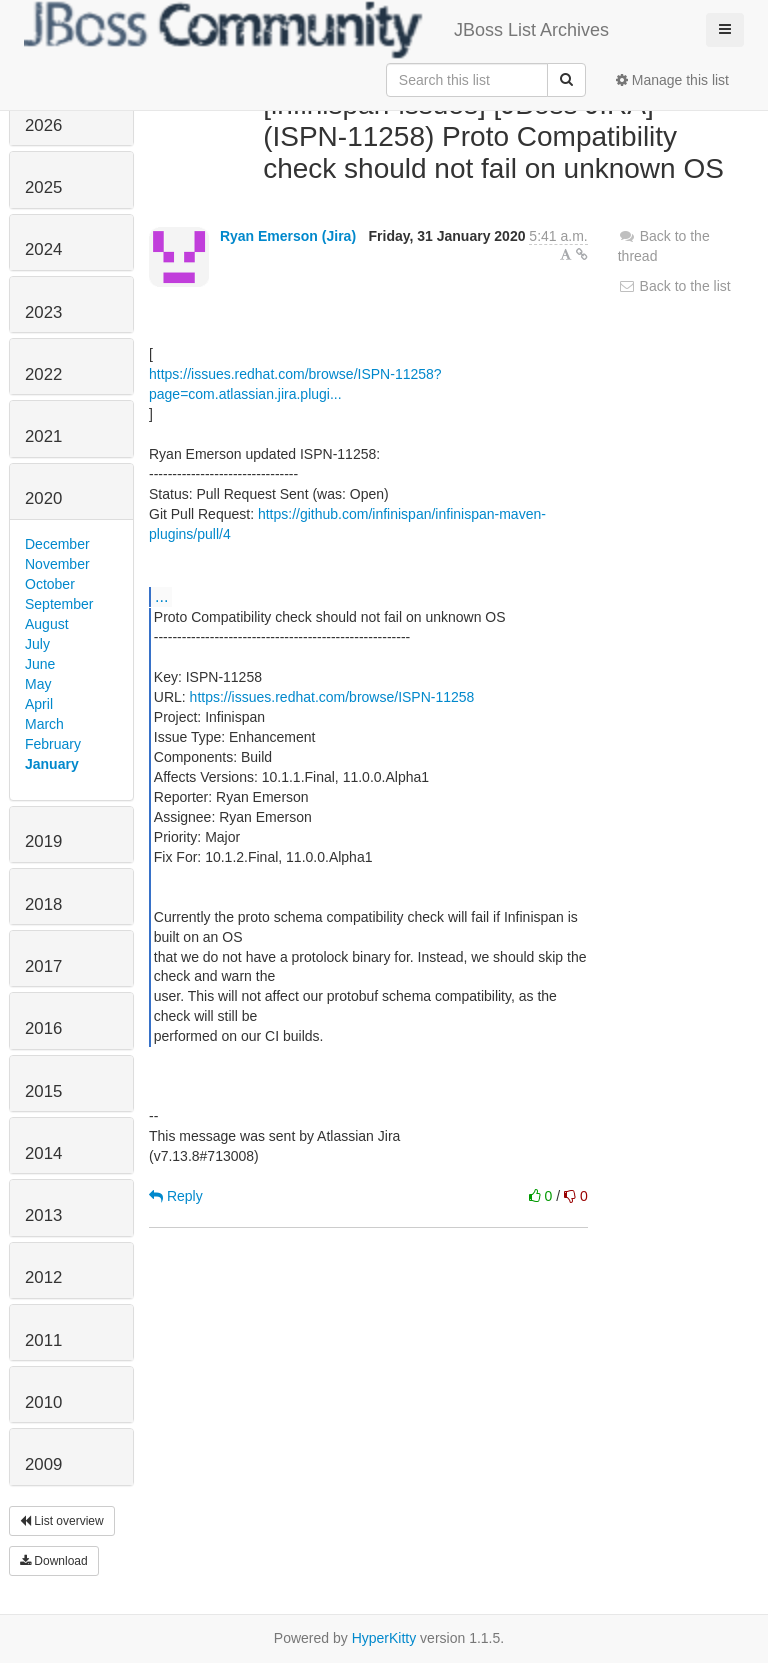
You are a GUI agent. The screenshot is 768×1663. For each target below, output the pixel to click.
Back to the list (674, 286)
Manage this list (672, 80)
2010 (43, 1402)
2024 (43, 249)
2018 (43, 904)
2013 (43, 1215)
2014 (43, 1153)
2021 (43, 436)
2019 (43, 841)
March (44, 724)
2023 (43, 312)
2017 (43, 966)
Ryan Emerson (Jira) (288, 236)
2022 (43, 374)
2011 (43, 1340)
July (37, 644)
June (40, 664)
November (57, 564)
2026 (43, 125)
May (38, 684)
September (59, 604)
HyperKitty (384, 1638)
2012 (43, 1277)
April (39, 704)
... (161, 596)
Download (54, 1561)
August (47, 624)
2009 (43, 1464)
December (57, 544)
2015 (43, 1091)
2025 (43, 187)
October (50, 584)
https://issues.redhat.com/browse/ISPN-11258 (332, 697)
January (52, 764)
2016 (43, 1028)
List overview (62, 1521)
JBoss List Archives (316, 30)
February (53, 744)
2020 (43, 498)
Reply (176, 1196)
